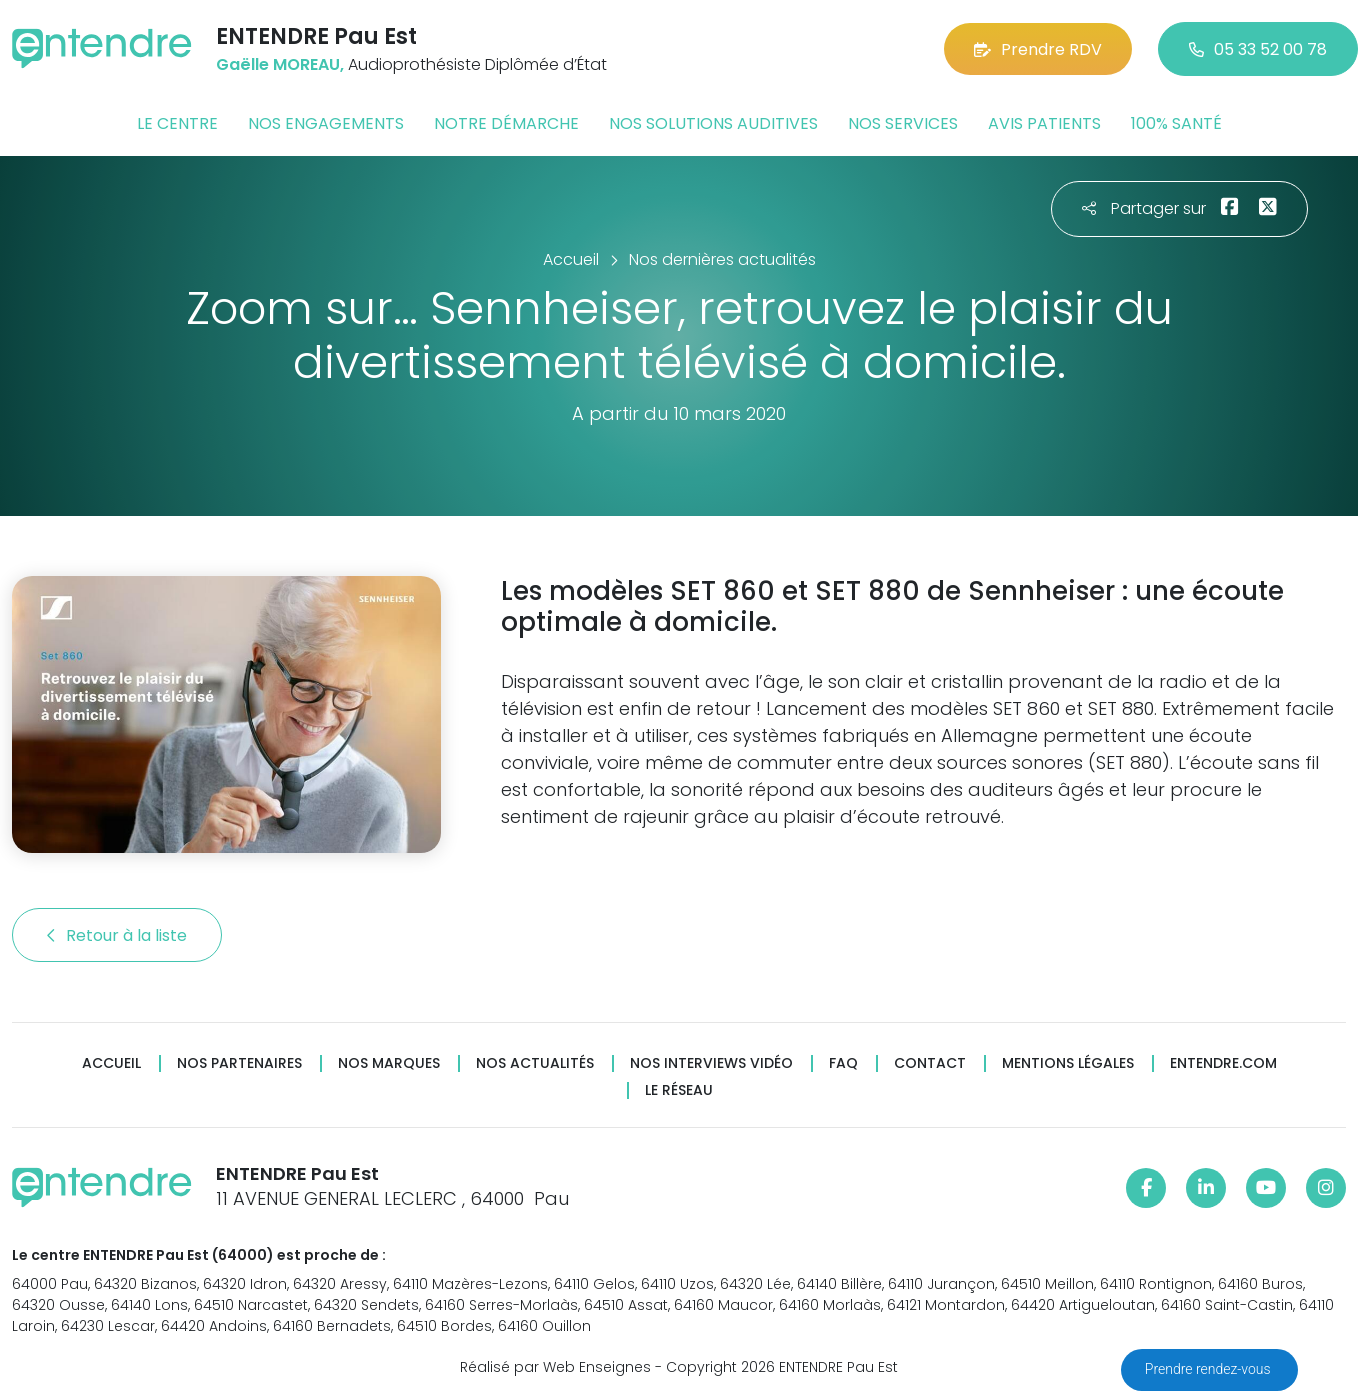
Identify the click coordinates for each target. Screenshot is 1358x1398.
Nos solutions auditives (713, 123)
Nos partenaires (239, 1063)
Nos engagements (326, 123)
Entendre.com (1223, 1063)
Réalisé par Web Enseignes (555, 1367)
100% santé (1176, 123)
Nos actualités (535, 1063)
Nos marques (389, 1063)
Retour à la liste (117, 935)
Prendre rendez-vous (1209, 1369)
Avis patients (1044, 123)
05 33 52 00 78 (1258, 49)
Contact (930, 1063)
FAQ (843, 1063)
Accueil (111, 1063)
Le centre (177, 123)
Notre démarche (506, 123)
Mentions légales (1068, 1063)
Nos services (903, 123)
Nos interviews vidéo (711, 1063)
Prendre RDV (1038, 49)
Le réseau (679, 1090)
